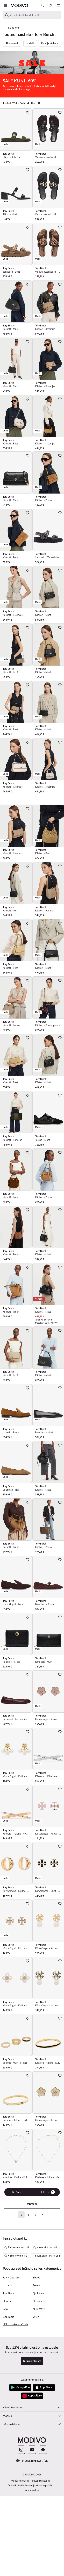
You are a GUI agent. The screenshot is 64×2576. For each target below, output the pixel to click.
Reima (36, 2390)
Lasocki (7, 2390)
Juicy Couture (11, 2382)
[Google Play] (20, 2493)
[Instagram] (21, 2555)
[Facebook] (43, 2555)
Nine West (39, 2414)
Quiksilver (39, 2398)
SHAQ (36, 2382)
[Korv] (58, 5)
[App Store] (44, 2493)
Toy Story (8, 2398)
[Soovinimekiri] (50, 5)
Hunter (7, 2406)
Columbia (8, 2422)
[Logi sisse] (42, 5)
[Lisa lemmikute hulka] (28, 89)
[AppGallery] (32, 2501)
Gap (5, 2414)
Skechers (38, 2406)
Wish (36, 2422)
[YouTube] (32, 2555)
